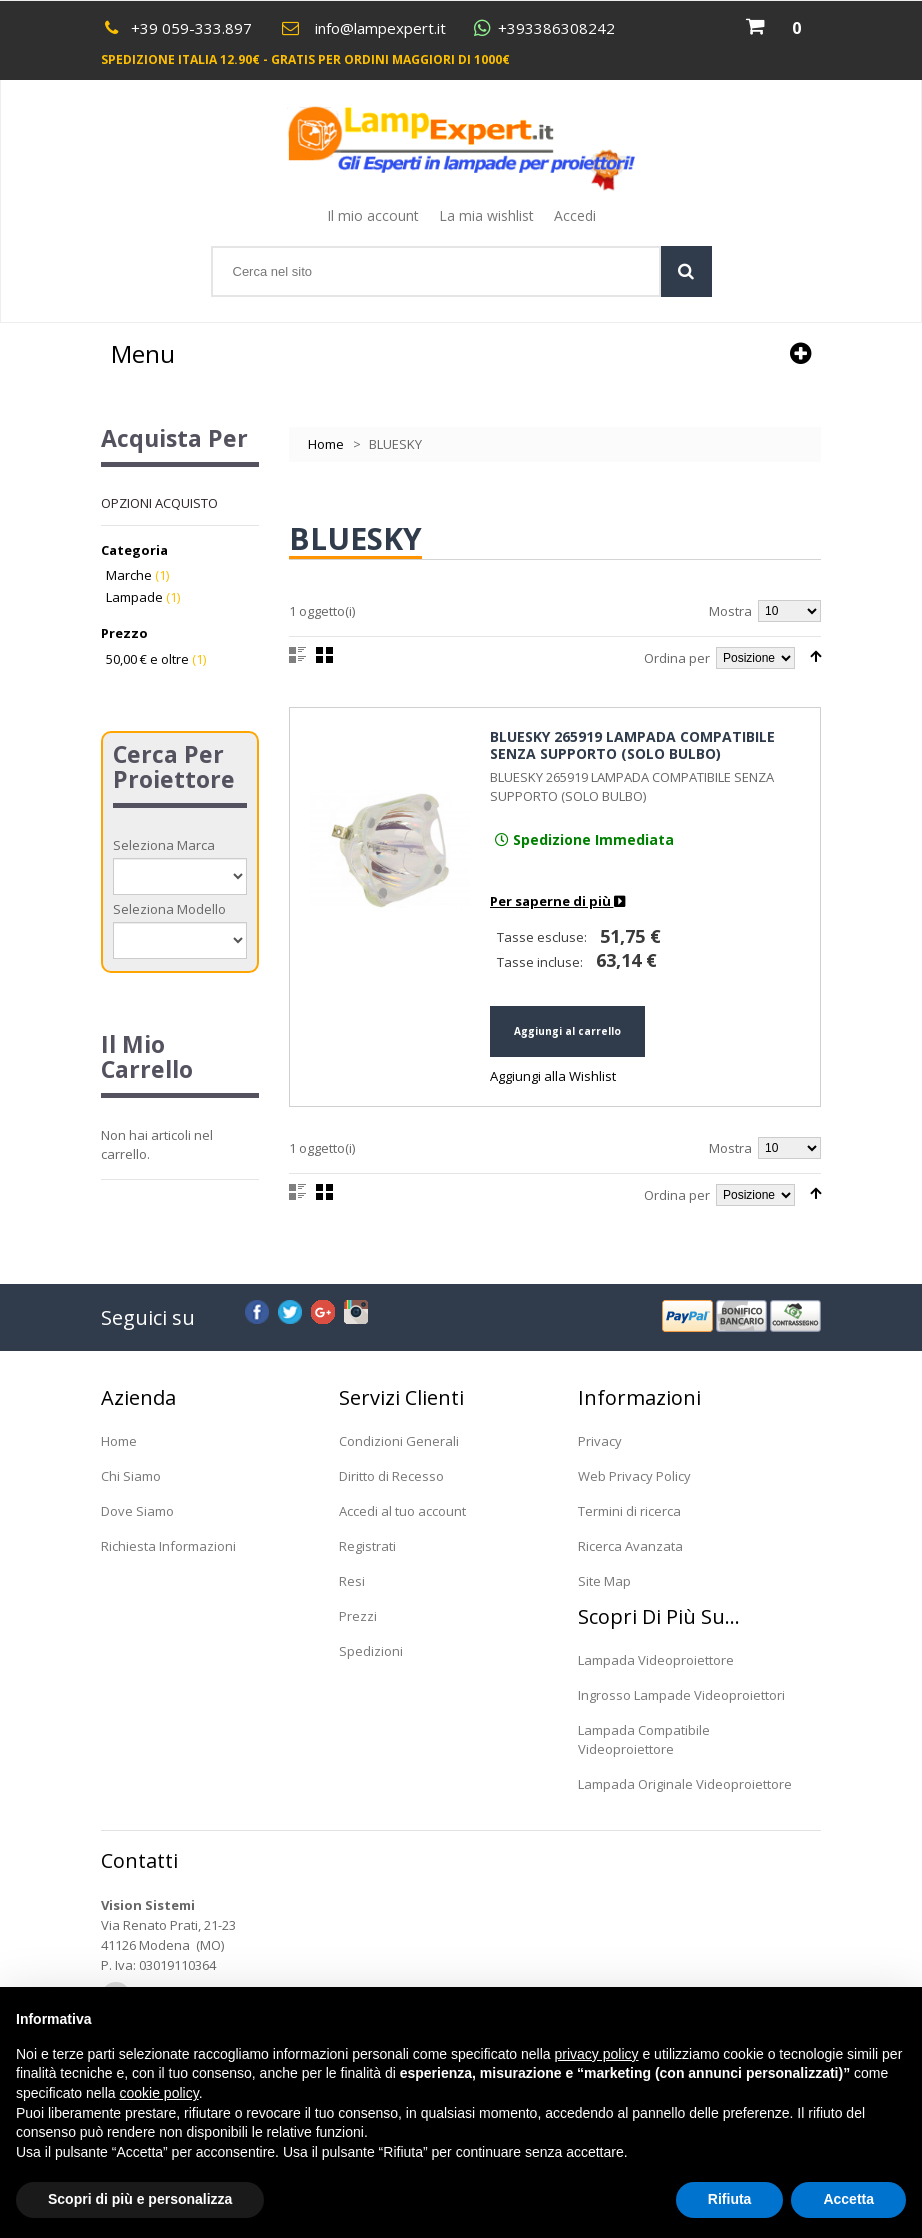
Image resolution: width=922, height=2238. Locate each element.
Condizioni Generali (399, 1441)
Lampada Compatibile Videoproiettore (644, 1739)
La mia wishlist (486, 215)
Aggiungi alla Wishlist (553, 1076)
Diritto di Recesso (391, 1476)
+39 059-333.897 (191, 28)
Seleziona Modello (169, 909)
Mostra (730, 611)
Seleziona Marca (164, 845)
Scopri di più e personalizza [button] (140, 2199)
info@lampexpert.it (380, 28)
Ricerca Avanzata (630, 1546)
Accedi (575, 215)
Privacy (600, 1441)
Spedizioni (371, 1651)
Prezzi (358, 1616)
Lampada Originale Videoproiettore (685, 1784)
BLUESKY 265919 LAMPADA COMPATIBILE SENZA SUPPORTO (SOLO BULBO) (632, 745)
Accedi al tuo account (402, 1511)
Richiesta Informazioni (168, 1546)
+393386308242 (556, 28)
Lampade (134, 597)
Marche (129, 575)
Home (326, 444)
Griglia (324, 655)
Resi (352, 1581)
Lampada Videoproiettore (656, 1660)
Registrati (367, 1546)
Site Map (604, 1581)
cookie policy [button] (159, 2093)
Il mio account (373, 215)
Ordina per (677, 658)
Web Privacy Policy (634, 1476)
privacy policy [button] (597, 2054)
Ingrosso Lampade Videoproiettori (681, 1695)
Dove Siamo (137, 1511)
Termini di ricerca (629, 1511)
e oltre (147, 659)
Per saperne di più (557, 901)
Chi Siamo (131, 1476)
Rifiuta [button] (730, 2199)
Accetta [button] (848, 2199)
